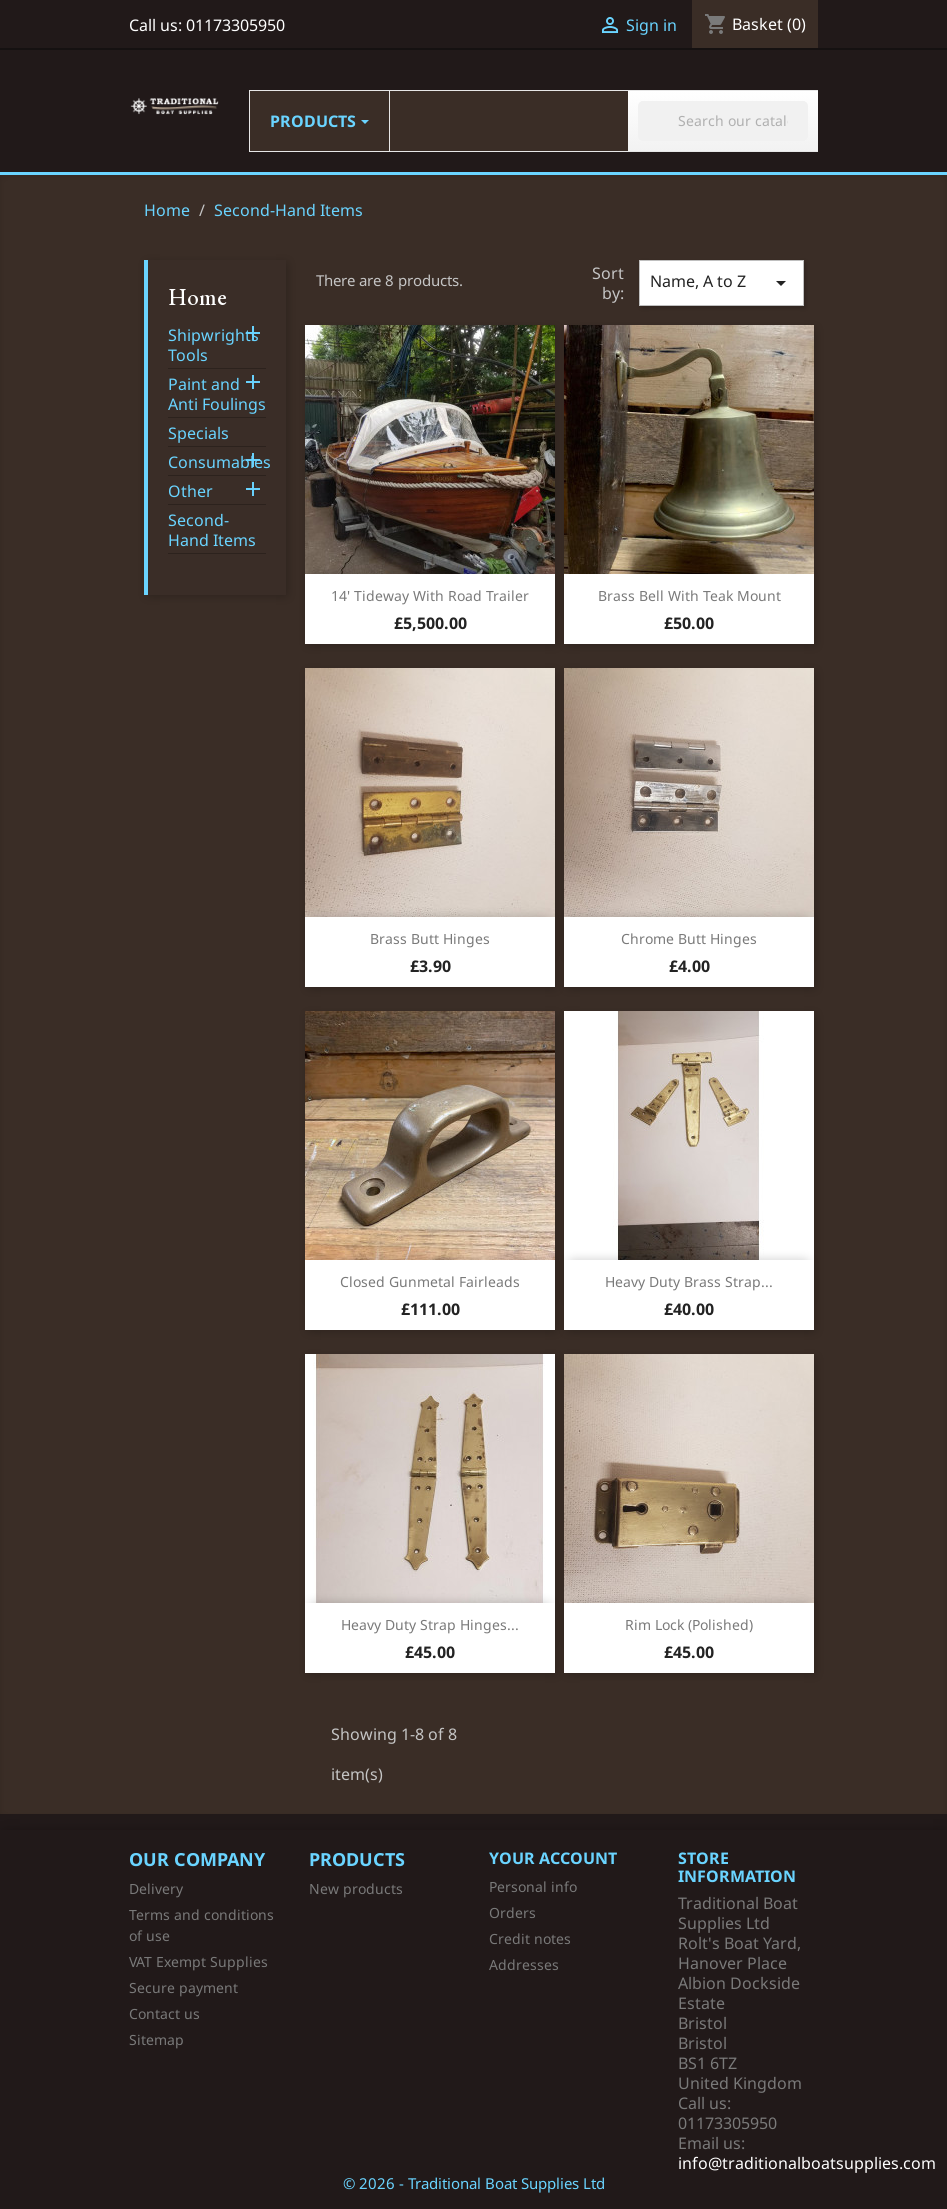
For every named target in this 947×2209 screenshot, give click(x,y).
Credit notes (530, 1938)
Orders (512, 1912)
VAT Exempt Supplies (198, 1961)
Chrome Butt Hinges (689, 938)
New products (356, 1888)
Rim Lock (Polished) (689, 1624)
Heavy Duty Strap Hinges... (430, 1624)
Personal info (533, 1886)
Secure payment (183, 1987)
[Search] (723, 121)
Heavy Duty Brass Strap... (689, 1281)
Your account (553, 1858)
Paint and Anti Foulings (217, 394)
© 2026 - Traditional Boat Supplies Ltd (474, 2183)
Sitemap (156, 2039)
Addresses (524, 1964)
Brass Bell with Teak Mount (689, 595)
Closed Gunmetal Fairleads (430, 1281)
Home (197, 297)
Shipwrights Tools (213, 345)
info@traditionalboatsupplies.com (807, 2163)
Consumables (217, 462)
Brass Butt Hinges (430, 938)
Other (190, 491)
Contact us (164, 2013)
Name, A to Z (721, 282)
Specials (198, 433)
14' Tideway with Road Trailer (430, 595)
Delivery (156, 1888)
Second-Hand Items (212, 530)
